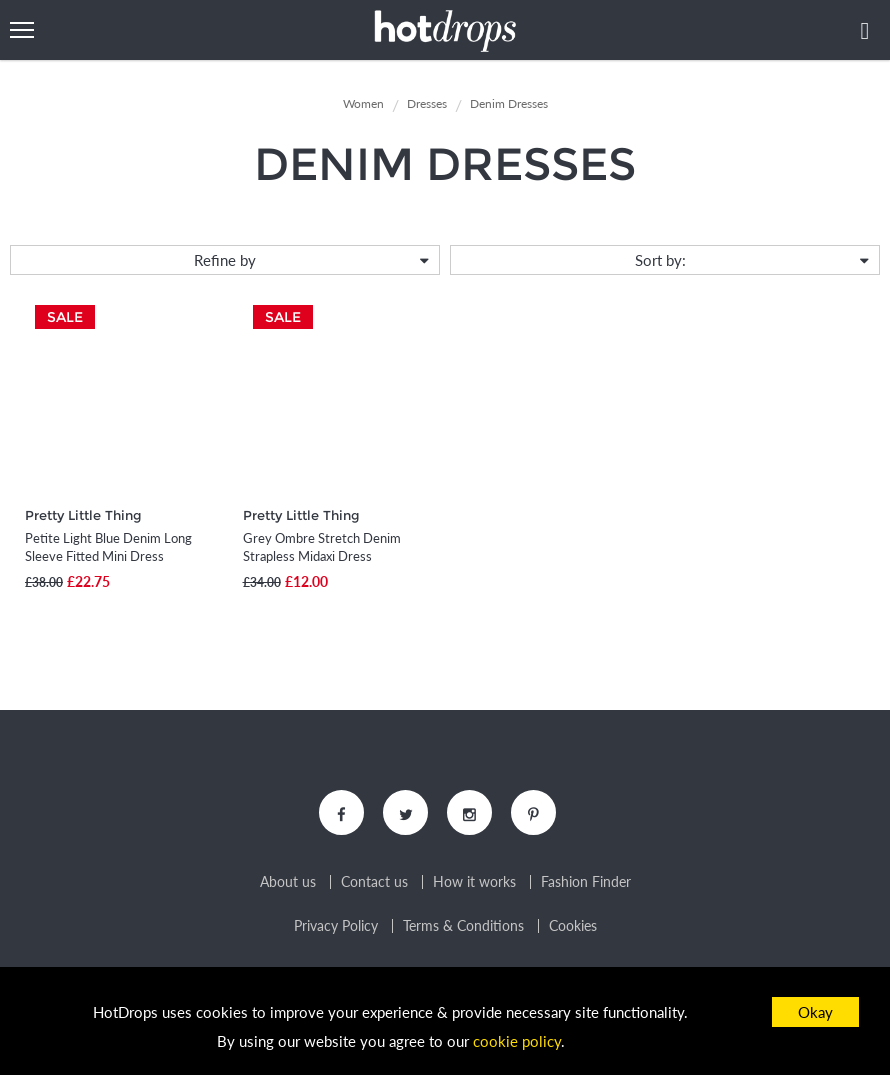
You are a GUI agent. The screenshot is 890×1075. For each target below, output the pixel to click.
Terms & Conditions (463, 926)
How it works (474, 882)
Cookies (573, 926)
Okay (815, 1012)
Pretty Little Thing (83, 515)
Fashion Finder (586, 882)
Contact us (374, 882)
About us (288, 882)
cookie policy (517, 1041)
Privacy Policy (336, 926)
